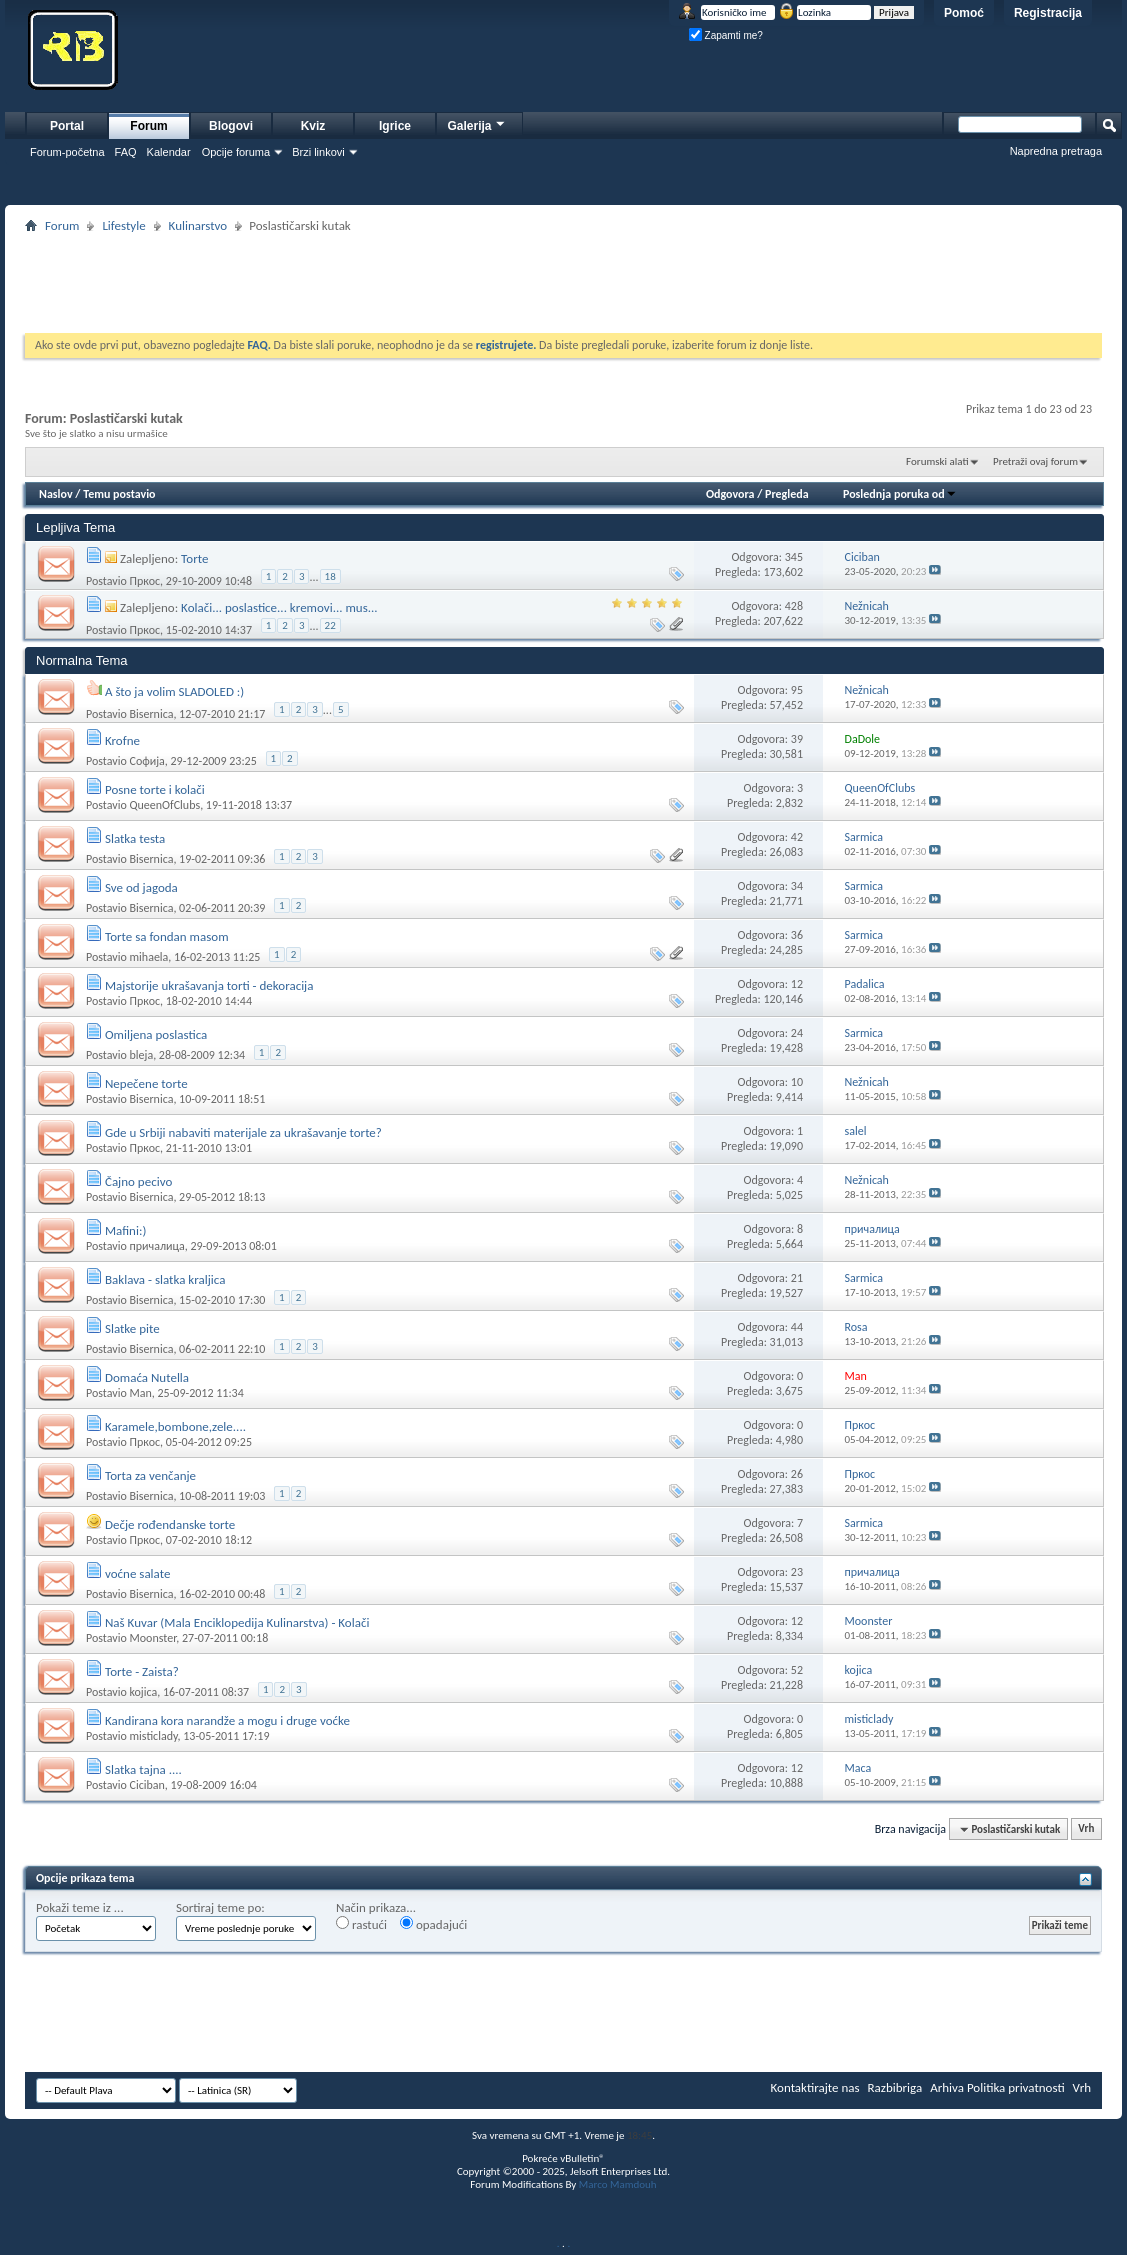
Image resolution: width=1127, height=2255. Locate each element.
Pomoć (964, 13)
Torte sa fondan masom (167, 936)
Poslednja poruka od (900, 494)
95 (797, 690)
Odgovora (730, 494)
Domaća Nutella (147, 1377)
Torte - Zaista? (142, 1671)
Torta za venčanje (150, 1475)
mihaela (148, 957)
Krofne (122, 740)
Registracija (1048, 13)
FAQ (126, 152)
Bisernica (151, 713)
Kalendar (169, 152)
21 (797, 1278)
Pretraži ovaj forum (1035, 461)
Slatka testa (135, 838)
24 (797, 1033)
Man (140, 1393)
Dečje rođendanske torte (170, 1524)
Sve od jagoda (141, 887)
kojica (143, 1692)
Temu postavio (119, 494)
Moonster (152, 1638)
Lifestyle (123, 225)
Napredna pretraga (1056, 151)
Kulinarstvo (198, 225)
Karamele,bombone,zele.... (175, 1426)
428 (794, 606)
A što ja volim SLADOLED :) (174, 691)
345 (794, 557)
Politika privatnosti (1016, 2087)
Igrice (395, 126)
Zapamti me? (726, 35)
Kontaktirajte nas (815, 2087)
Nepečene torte (146, 1083)
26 (797, 1474)
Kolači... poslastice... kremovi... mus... (279, 607)
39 (797, 739)
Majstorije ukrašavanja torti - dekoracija (209, 985)
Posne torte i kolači (155, 789)
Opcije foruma (236, 152)
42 (797, 837)
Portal (67, 126)
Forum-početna (67, 152)
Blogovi (231, 126)
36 (797, 935)
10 (797, 1082)
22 (330, 625)
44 (797, 1327)
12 (797, 984)
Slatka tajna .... (143, 1769)
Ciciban (146, 1785)
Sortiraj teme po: (220, 1907)
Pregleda (787, 494)
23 (797, 1572)
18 (330, 576)
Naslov (56, 494)
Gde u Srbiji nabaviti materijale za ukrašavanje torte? (243, 1132)
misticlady (153, 1736)
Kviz (313, 126)
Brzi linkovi (318, 152)
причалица (156, 1246)
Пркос (144, 580)
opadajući (433, 1924)
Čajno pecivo (138, 1181)
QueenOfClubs (164, 805)
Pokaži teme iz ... (80, 1907)
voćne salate (137, 1573)
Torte (194, 558)
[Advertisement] (564, 283)
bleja (141, 1055)
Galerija (477, 123)
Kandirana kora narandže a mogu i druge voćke (227, 1720)
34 (797, 886)
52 (797, 1670)
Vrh (1086, 1829)
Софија (146, 761)
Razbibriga (895, 2087)
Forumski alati (937, 461)
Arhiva (947, 2087)
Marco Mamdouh (618, 2184)
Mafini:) (125, 1230)
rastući (361, 1924)
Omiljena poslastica (156, 1034)
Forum (148, 126)
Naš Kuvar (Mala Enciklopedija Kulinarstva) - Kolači (237, 1622)
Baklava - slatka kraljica (165, 1279)
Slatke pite (132, 1328)
